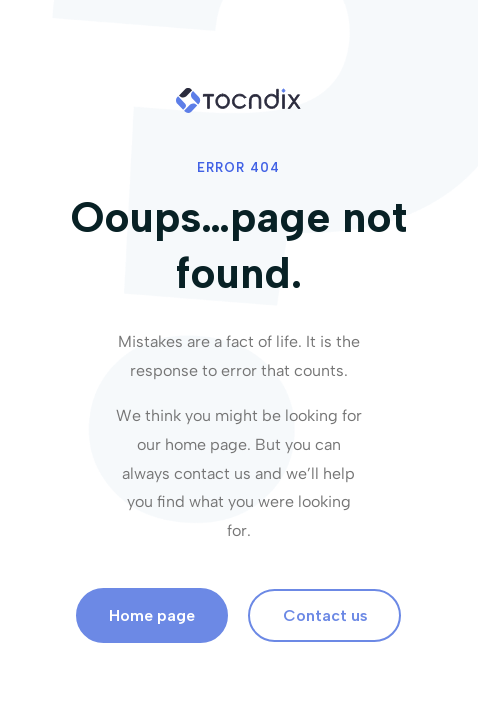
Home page (152, 615)
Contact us (325, 615)
